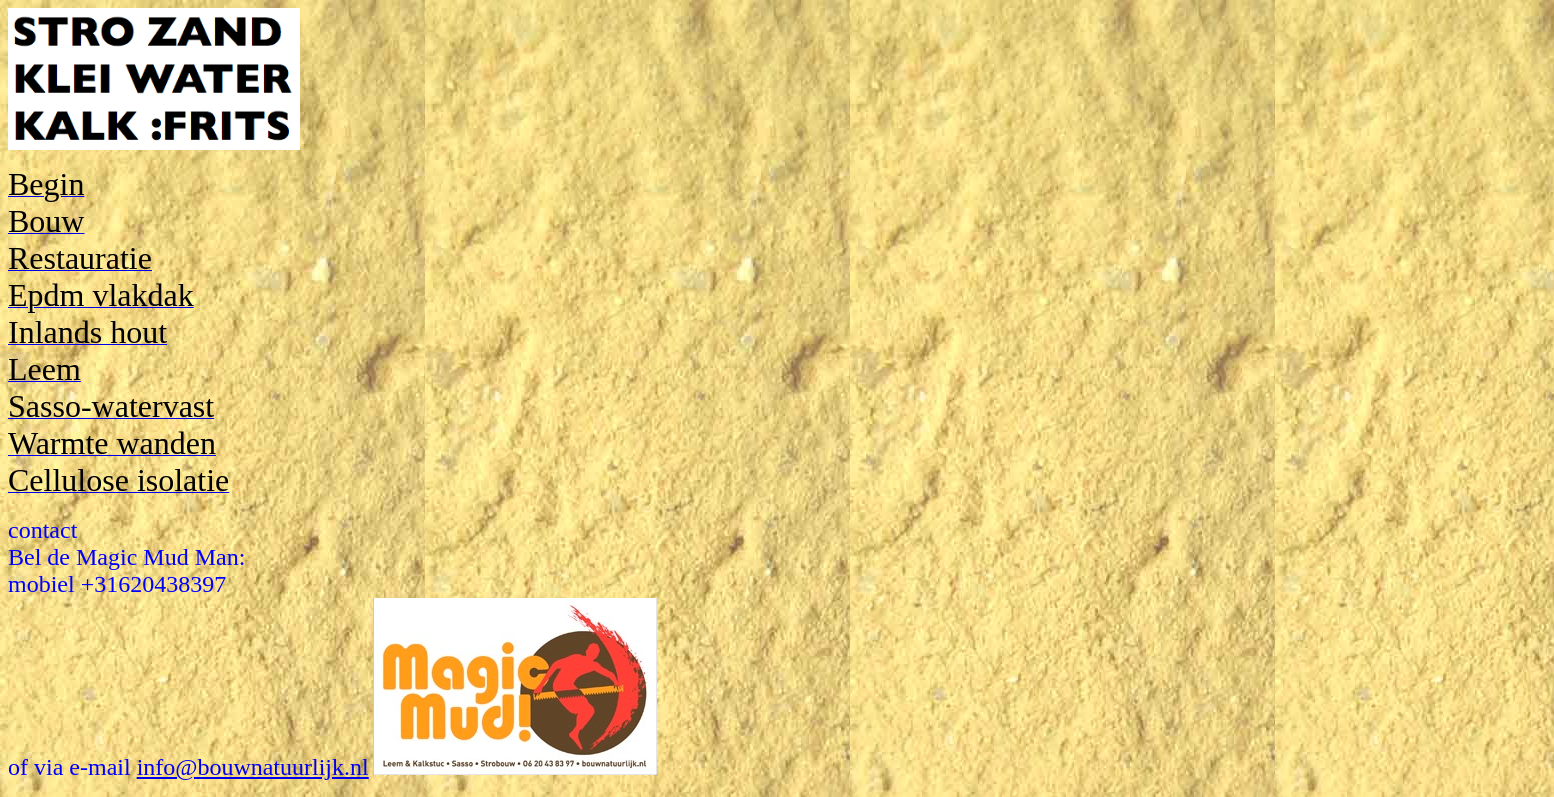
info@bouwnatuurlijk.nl (253, 767)
